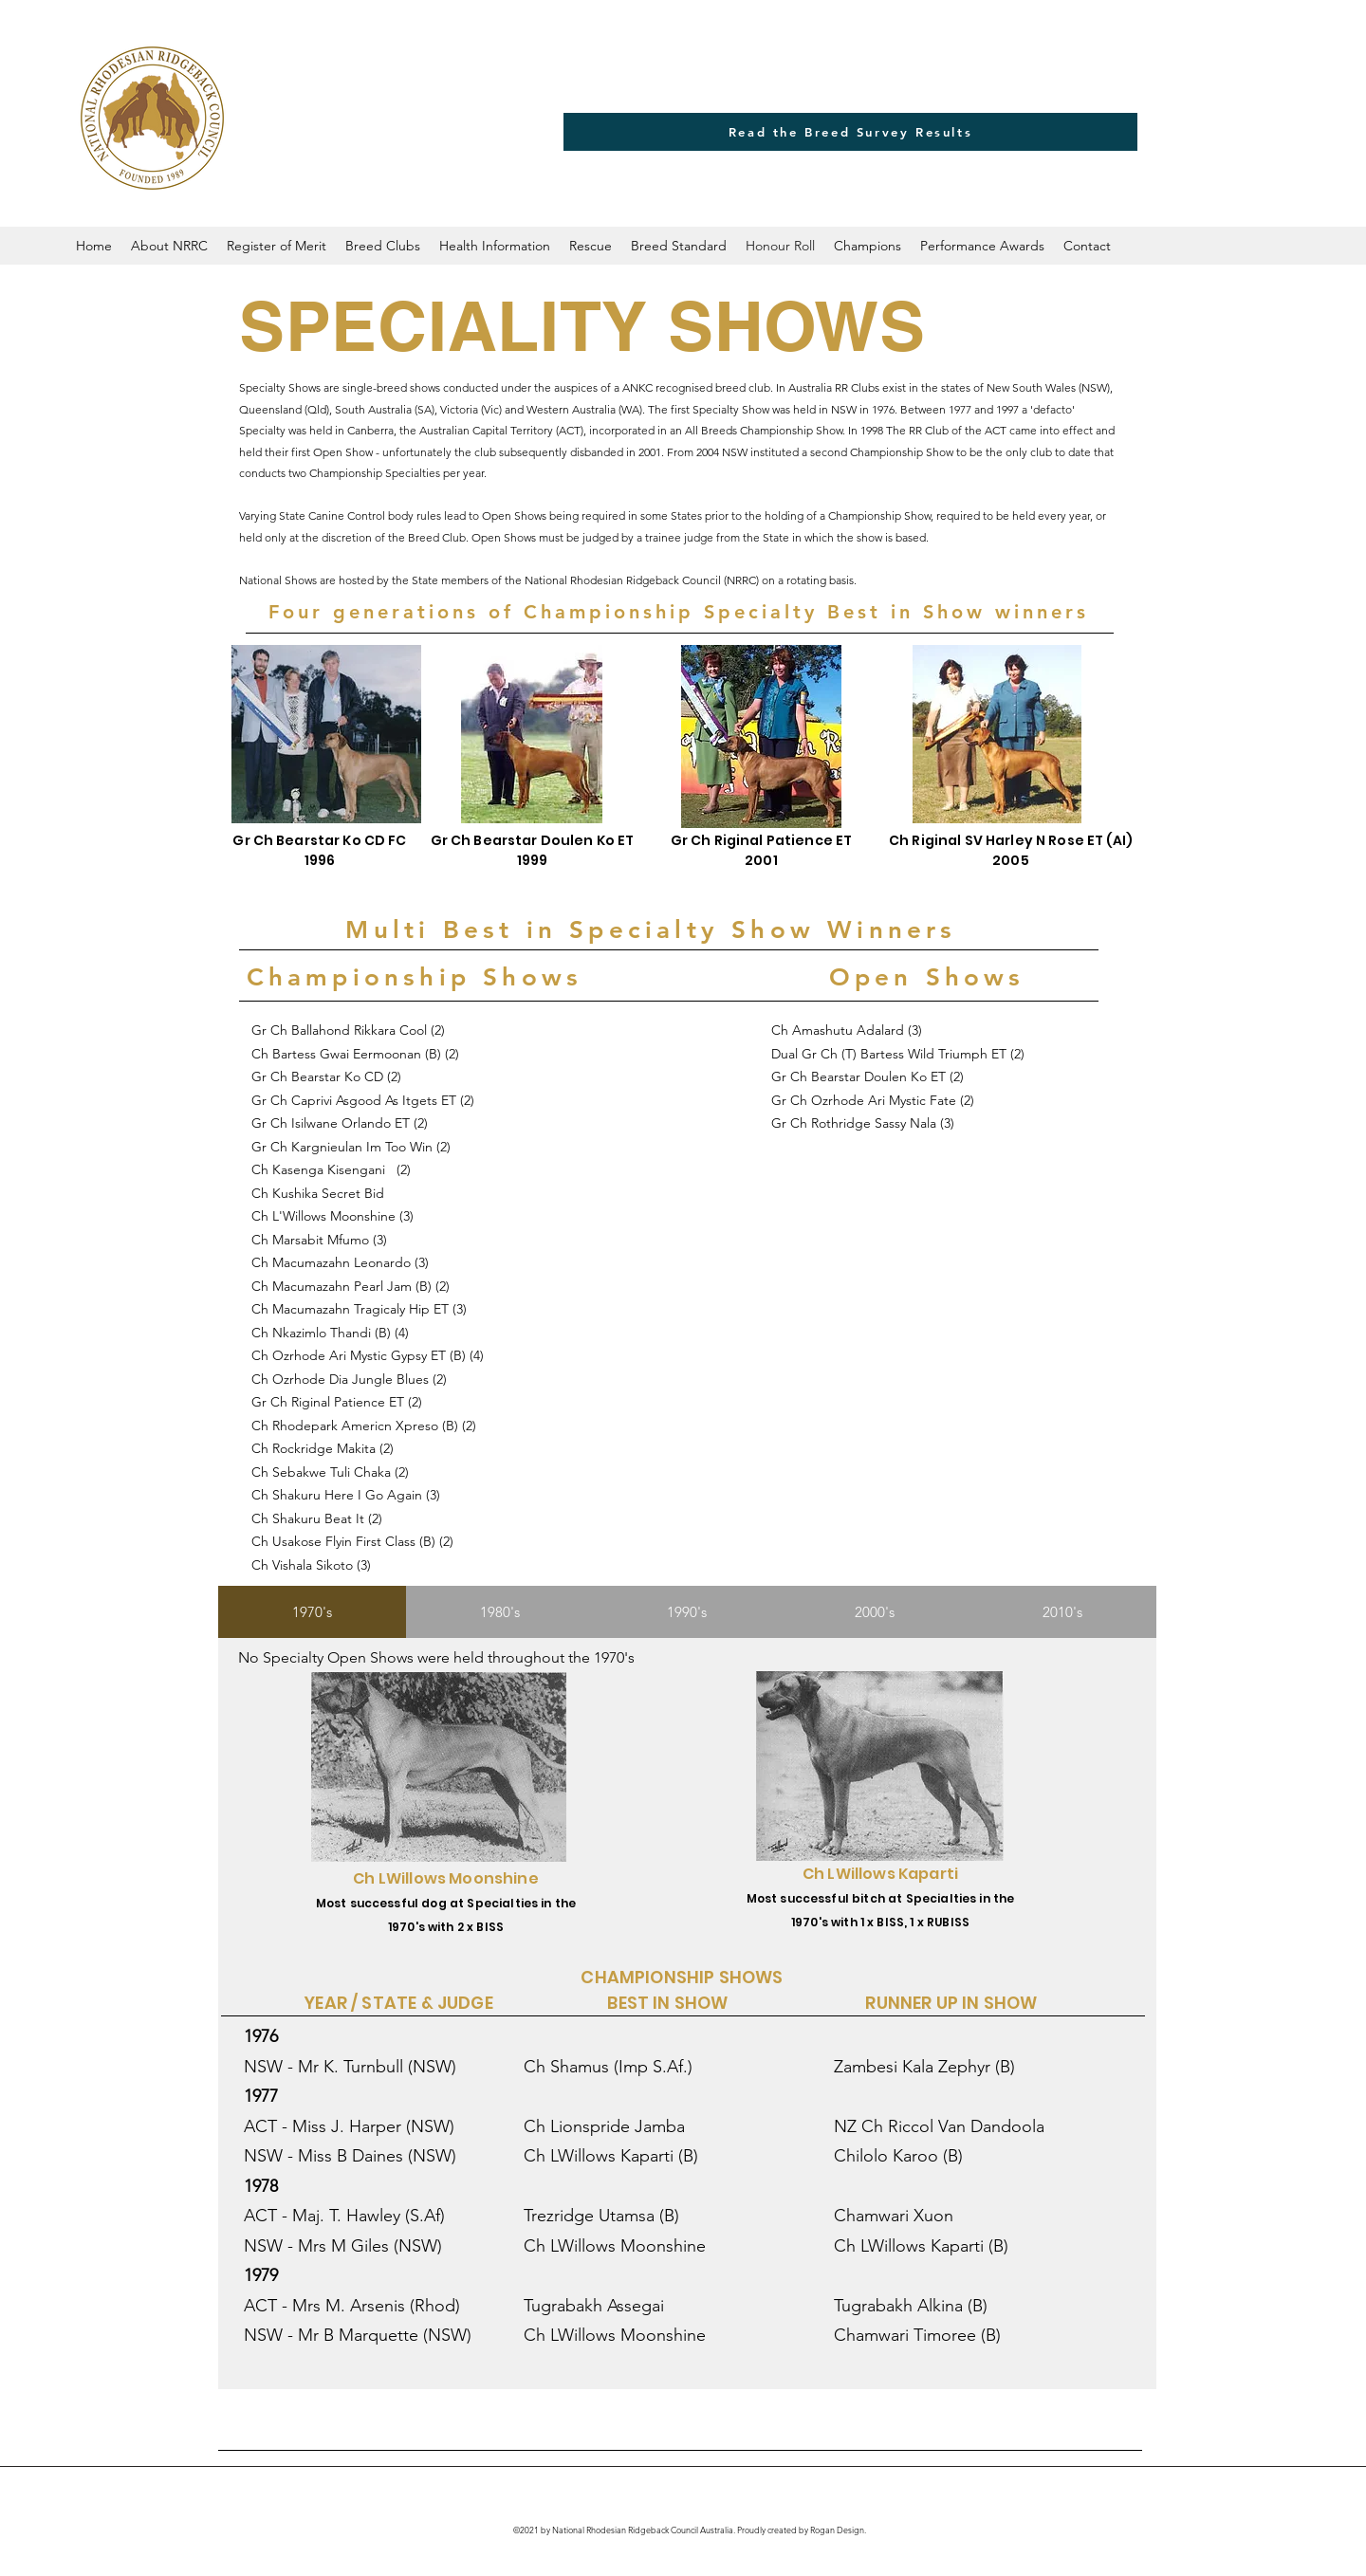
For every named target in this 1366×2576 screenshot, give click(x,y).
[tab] (312, 1612)
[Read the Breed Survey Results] (850, 132)
